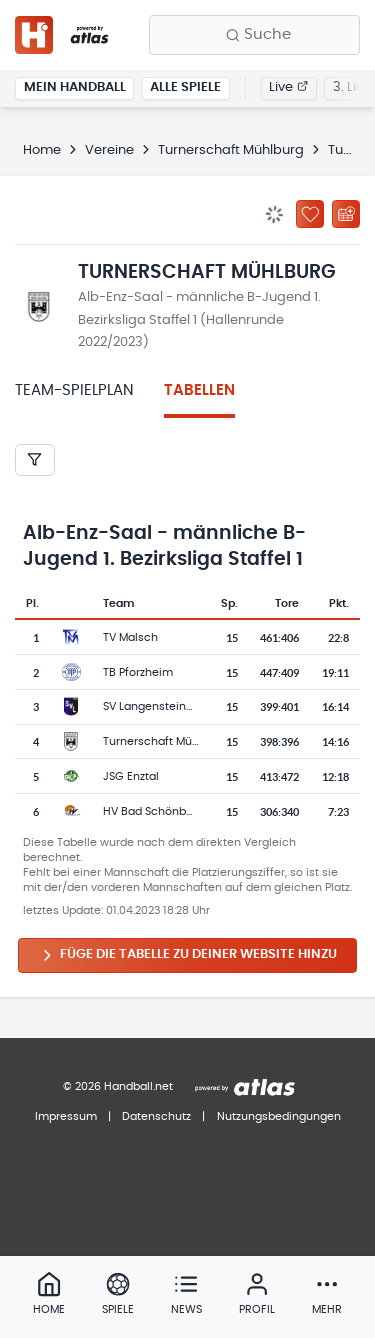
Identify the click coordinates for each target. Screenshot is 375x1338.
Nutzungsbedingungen (279, 1116)
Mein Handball (75, 87)
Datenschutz (156, 1116)
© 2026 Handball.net (118, 1086)
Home (42, 150)
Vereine (109, 150)
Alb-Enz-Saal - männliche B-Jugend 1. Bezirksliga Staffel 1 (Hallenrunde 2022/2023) (199, 320)
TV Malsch (130, 637)
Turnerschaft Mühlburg (231, 150)
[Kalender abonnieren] (346, 214)
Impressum (66, 1116)
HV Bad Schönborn (153, 811)
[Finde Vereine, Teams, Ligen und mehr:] (254, 35)
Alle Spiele (185, 87)
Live (288, 87)
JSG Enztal (131, 776)
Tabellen (199, 390)
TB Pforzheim (138, 672)
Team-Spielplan (74, 390)
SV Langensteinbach (158, 706)
